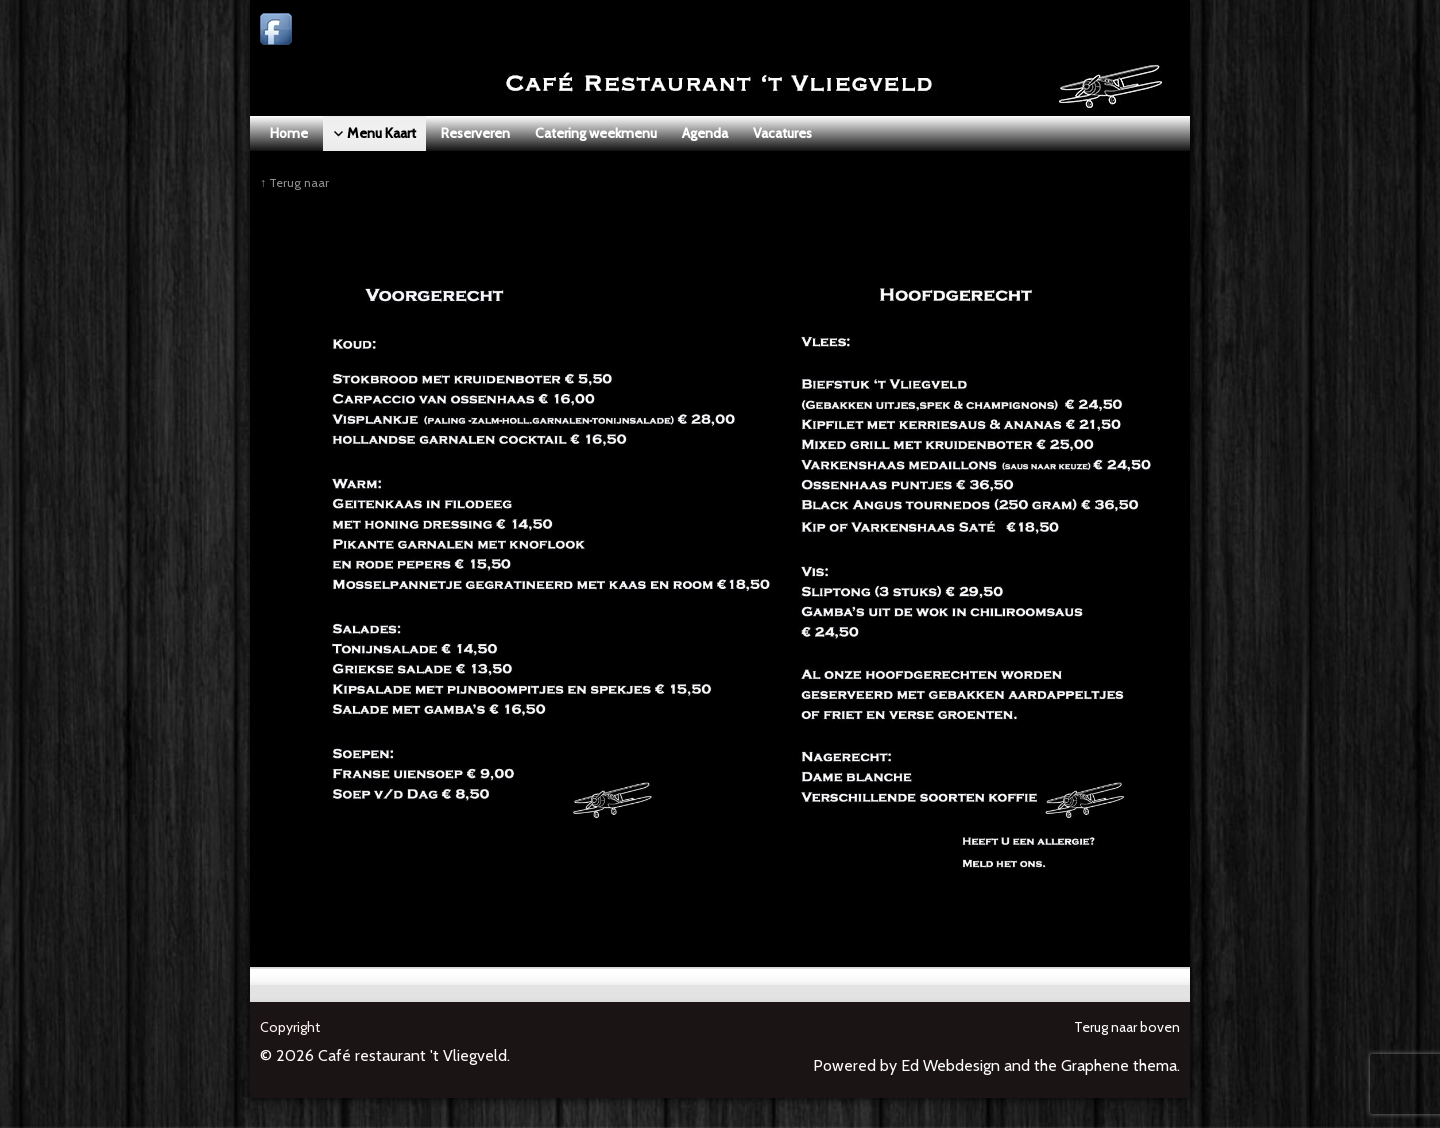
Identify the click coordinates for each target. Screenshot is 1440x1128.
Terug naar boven (1127, 1027)
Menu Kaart (363, 182)
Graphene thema (1119, 1065)
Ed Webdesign (950, 1065)
